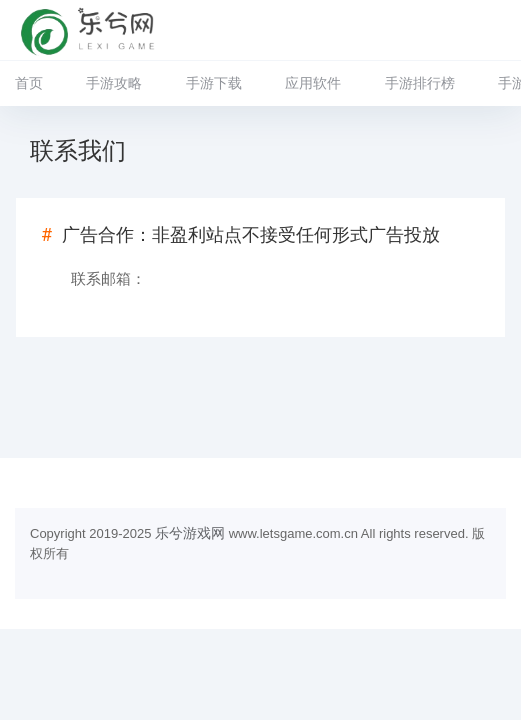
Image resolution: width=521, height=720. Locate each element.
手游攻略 (114, 83)
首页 (29, 83)
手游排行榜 (420, 83)
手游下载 (214, 83)
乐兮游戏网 (190, 533)
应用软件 (313, 83)
